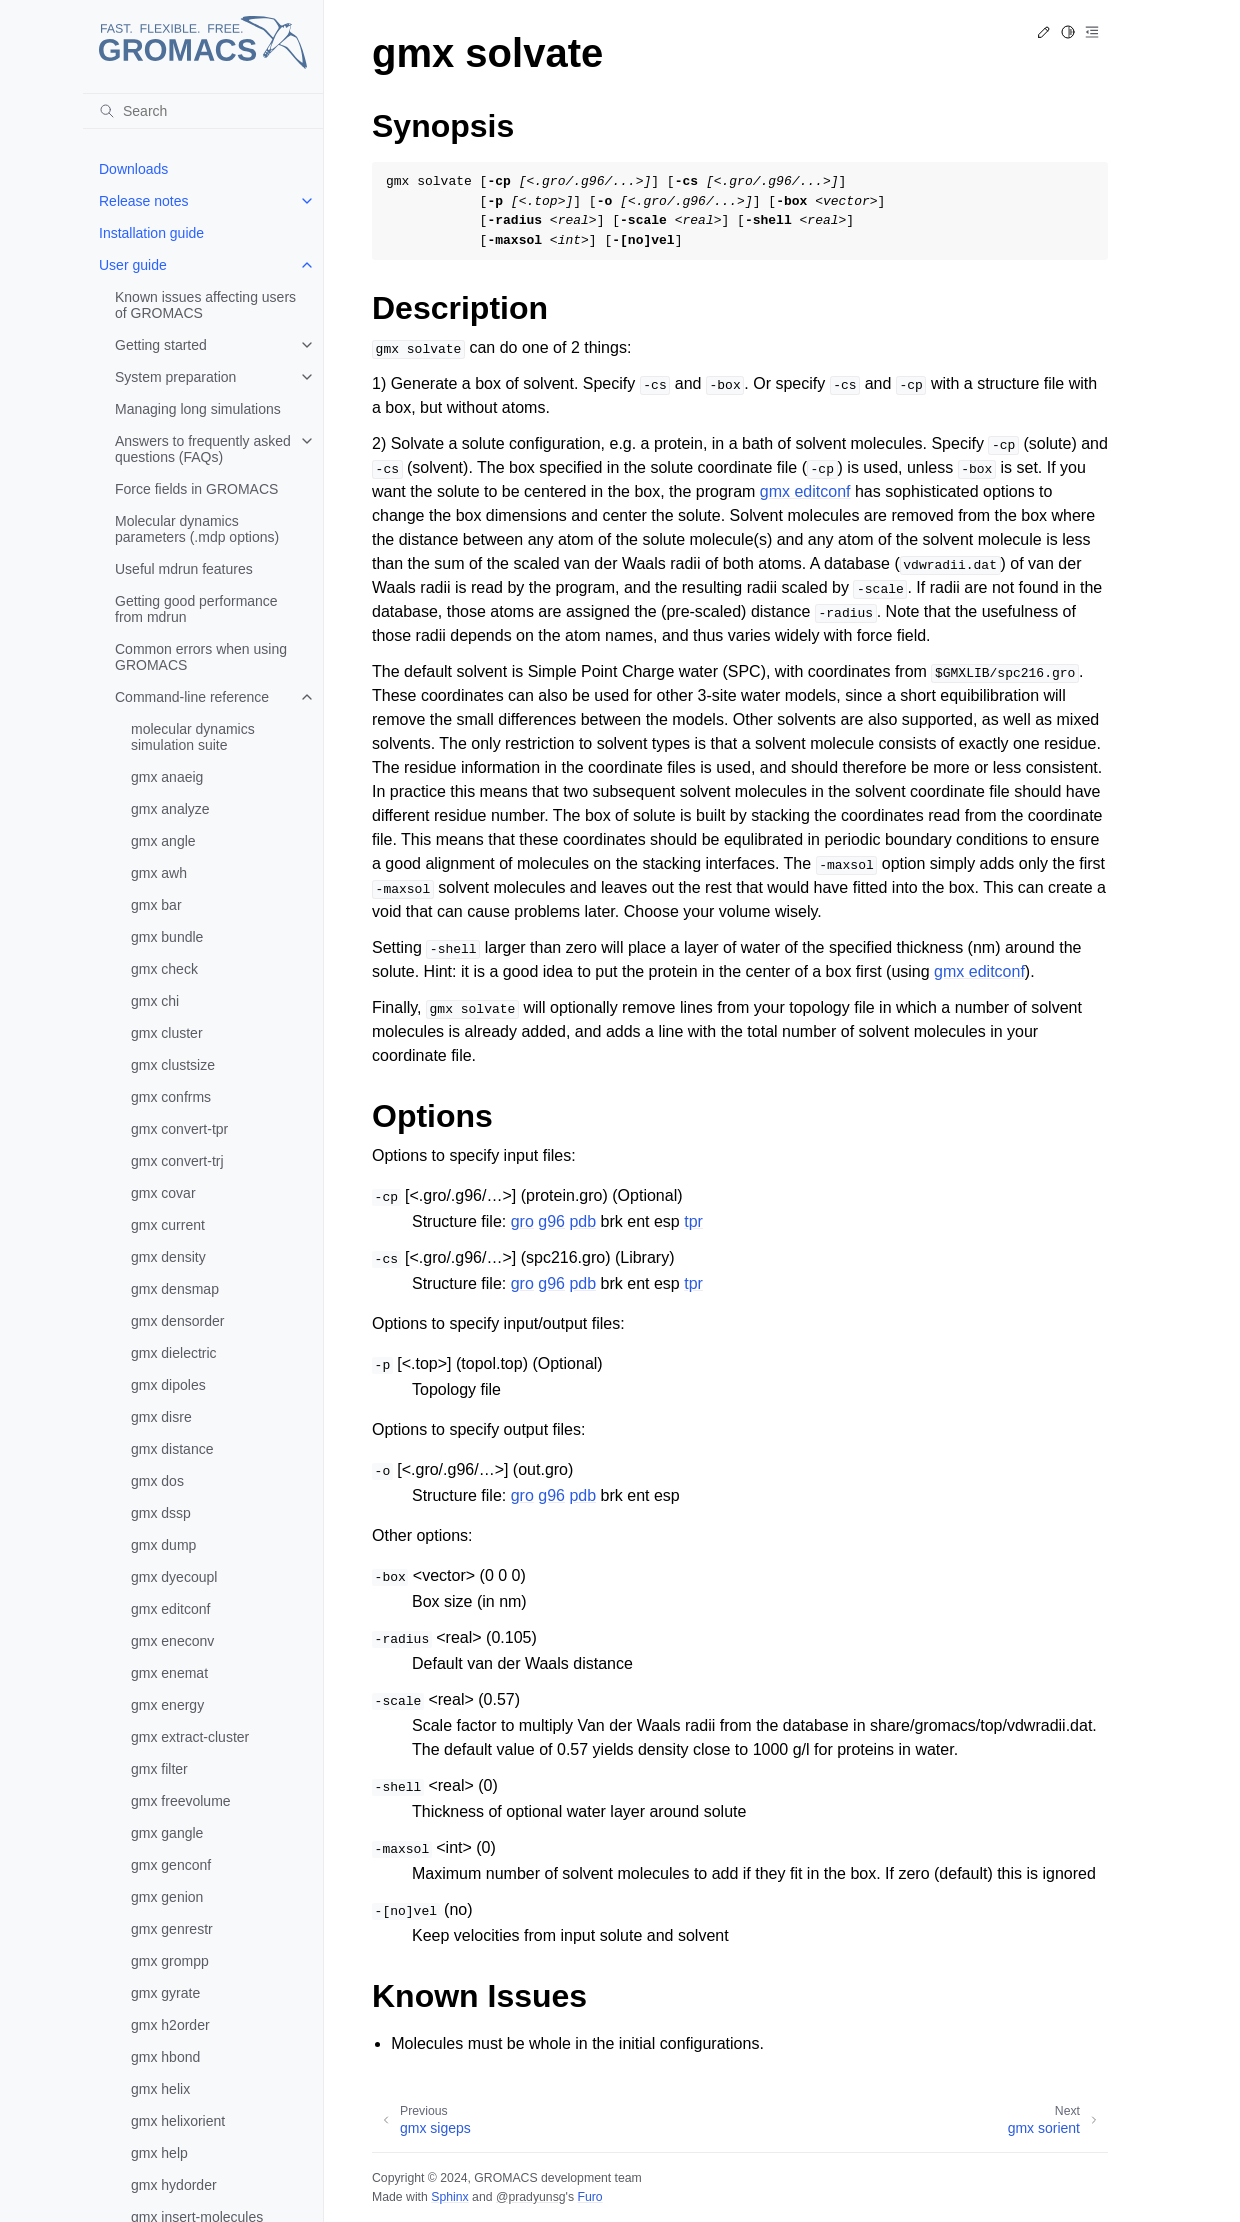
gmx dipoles (168, 1385)
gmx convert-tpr (179, 1129)
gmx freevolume (181, 1801)
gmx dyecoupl (174, 1577)
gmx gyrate (165, 1993)
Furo (589, 2197)
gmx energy (167, 1705)
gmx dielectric (174, 1353)
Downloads (133, 169)
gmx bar (156, 905)
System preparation (175, 377)
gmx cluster (167, 1033)
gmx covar (163, 1193)
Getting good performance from (196, 609)
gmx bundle (167, 937)
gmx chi (155, 1001)
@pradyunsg (531, 2197)
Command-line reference (192, 697)
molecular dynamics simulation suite (193, 737)
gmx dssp (161, 1513)
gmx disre (161, 1417)
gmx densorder (177, 1321)
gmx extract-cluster (190, 1737)
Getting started (161, 345)
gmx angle (163, 841)
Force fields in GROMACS (196, 489)
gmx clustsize (173, 1065)
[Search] (203, 111)
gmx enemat (169, 1673)
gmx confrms (171, 1097)
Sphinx (449, 2197)
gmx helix (160, 2089)
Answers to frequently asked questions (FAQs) (203, 449)
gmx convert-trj (177, 1161)
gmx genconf (171, 1865)
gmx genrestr (172, 1929)
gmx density (168, 1257)
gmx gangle (167, 1833)
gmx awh (159, 873)
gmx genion (167, 1897)
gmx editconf (170, 1609)
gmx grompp (170, 1961)
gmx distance (172, 1449)
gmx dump (163, 1545)
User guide (133, 265)
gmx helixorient (178, 2121)
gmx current (168, 1225)
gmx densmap (175, 1289)
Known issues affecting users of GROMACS (205, 305)
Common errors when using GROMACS (201, 657)
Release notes (144, 201)
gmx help (159, 2153)
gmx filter (159, 1769)
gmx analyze (170, 809)
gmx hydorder (174, 2185)
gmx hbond (165, 2057)
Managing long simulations (198, 409)
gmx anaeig (167, 777)
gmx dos (157, 1481)
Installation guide (151, 233)
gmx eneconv (172, 1641)
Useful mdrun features (184, 569)
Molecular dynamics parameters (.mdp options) (197, 529)
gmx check (164, 969)
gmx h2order (170, 2025)
